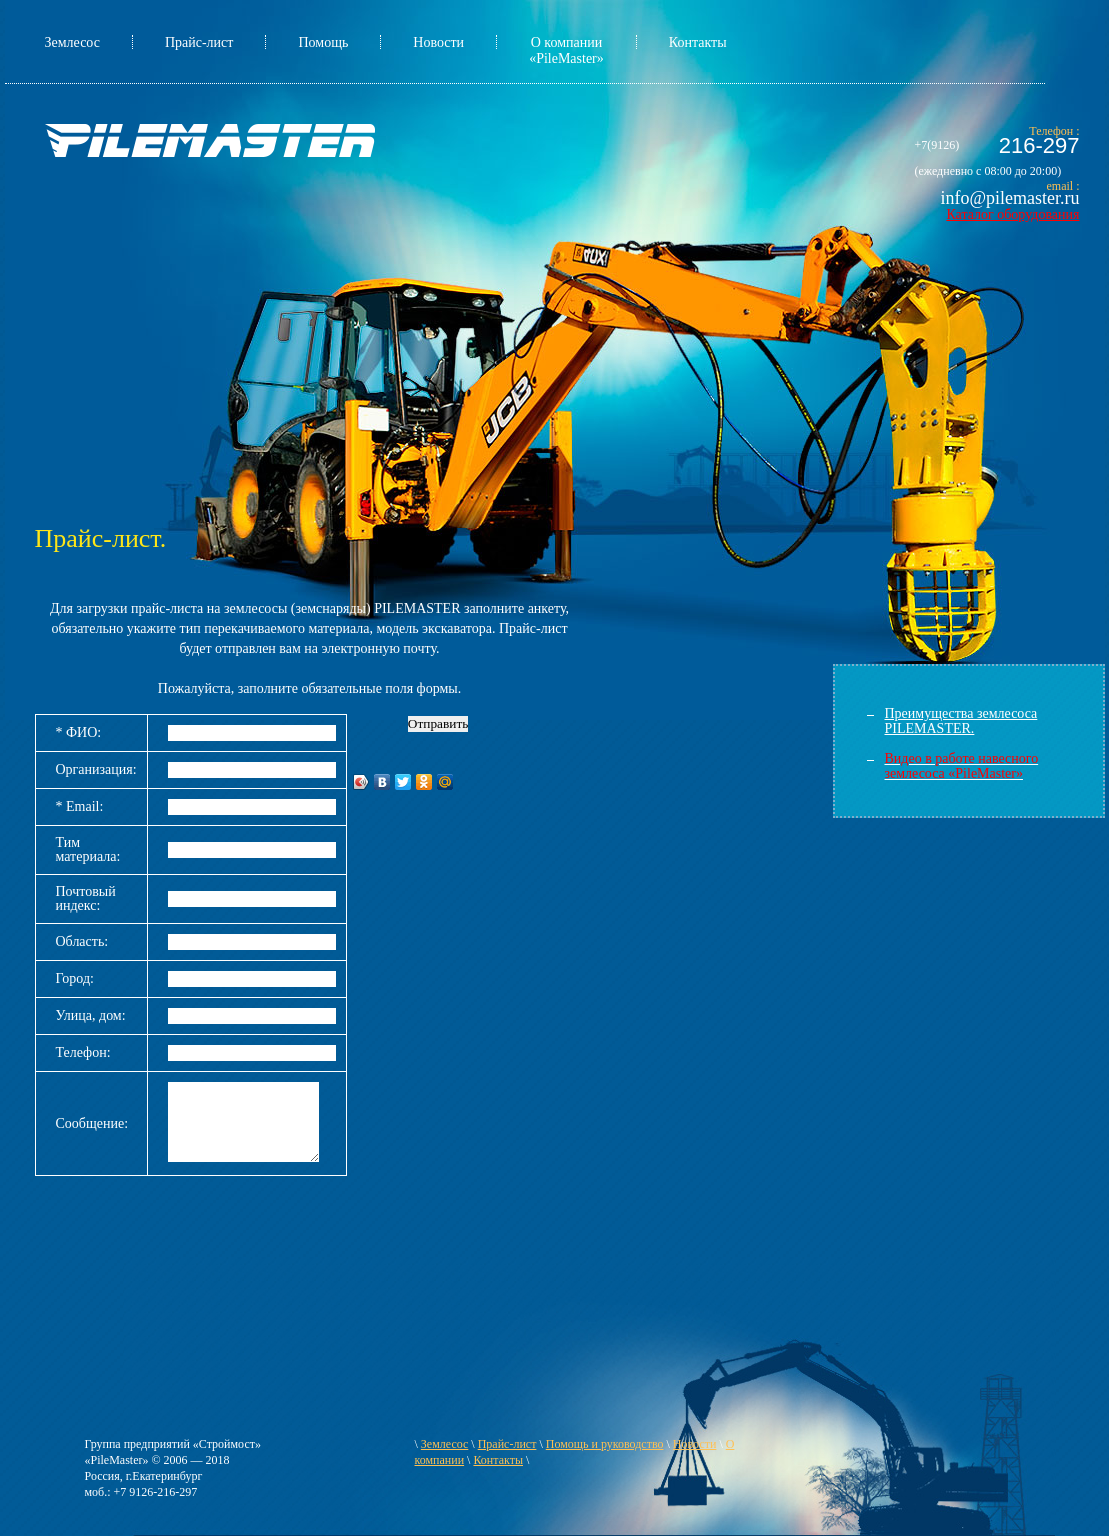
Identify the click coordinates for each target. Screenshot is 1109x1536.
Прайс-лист (199, 42)
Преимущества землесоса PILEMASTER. (961, 721)
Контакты (698, 42)
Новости (438, 42)
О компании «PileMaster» (566, 50)
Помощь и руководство (605, 1444)
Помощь (323, 42)
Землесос (72, 42)
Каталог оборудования (1012, 214)
